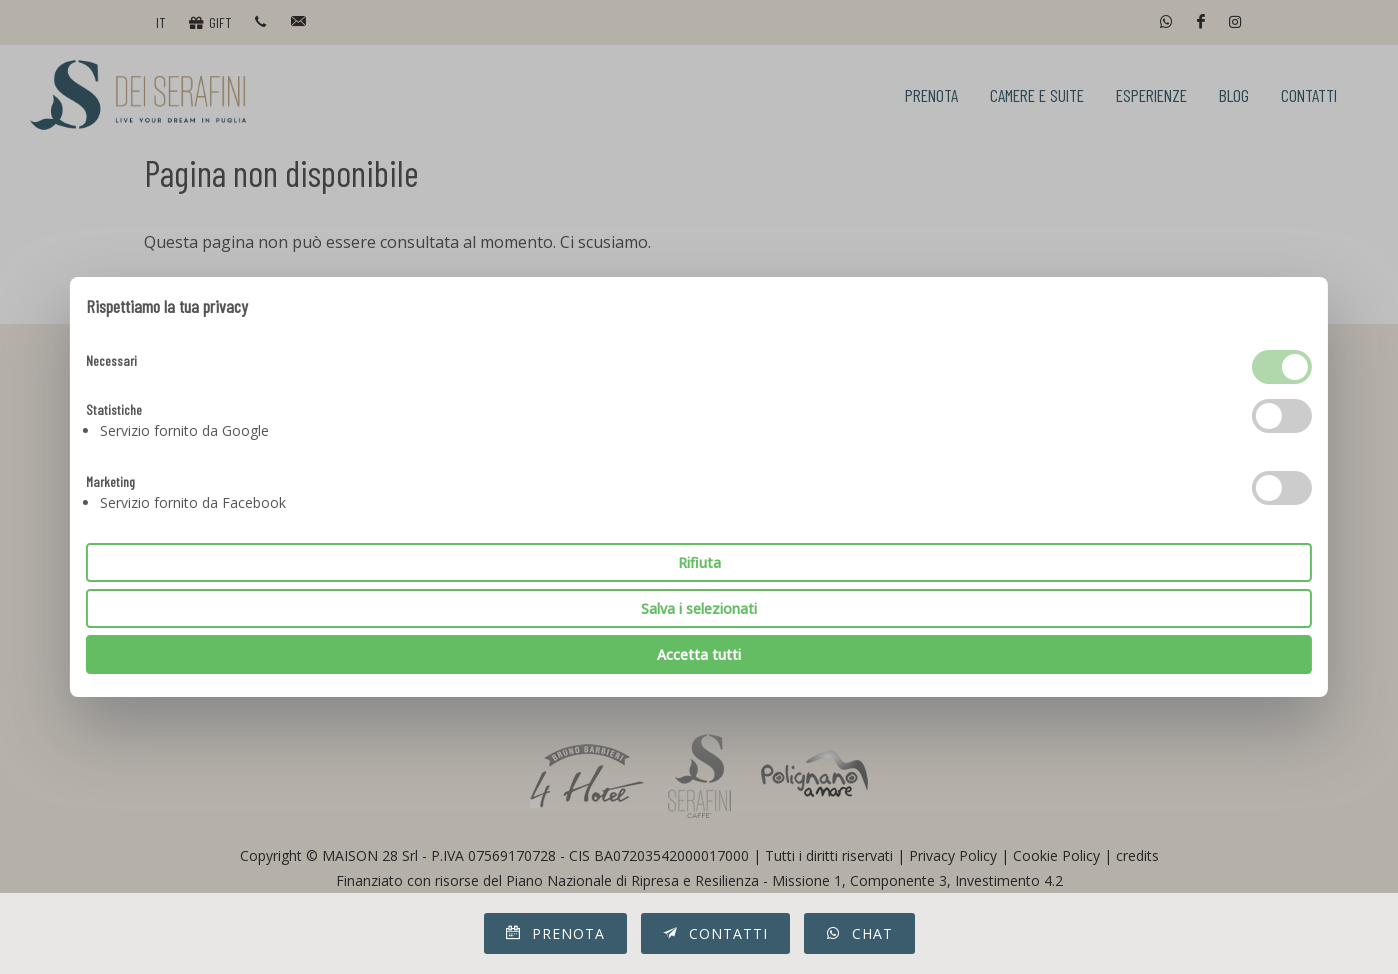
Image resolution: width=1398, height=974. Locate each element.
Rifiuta (699, 562)
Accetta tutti (699, 654)
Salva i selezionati (699, 608)
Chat (859, 933)
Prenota (555, 933)
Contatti (715, 933)
